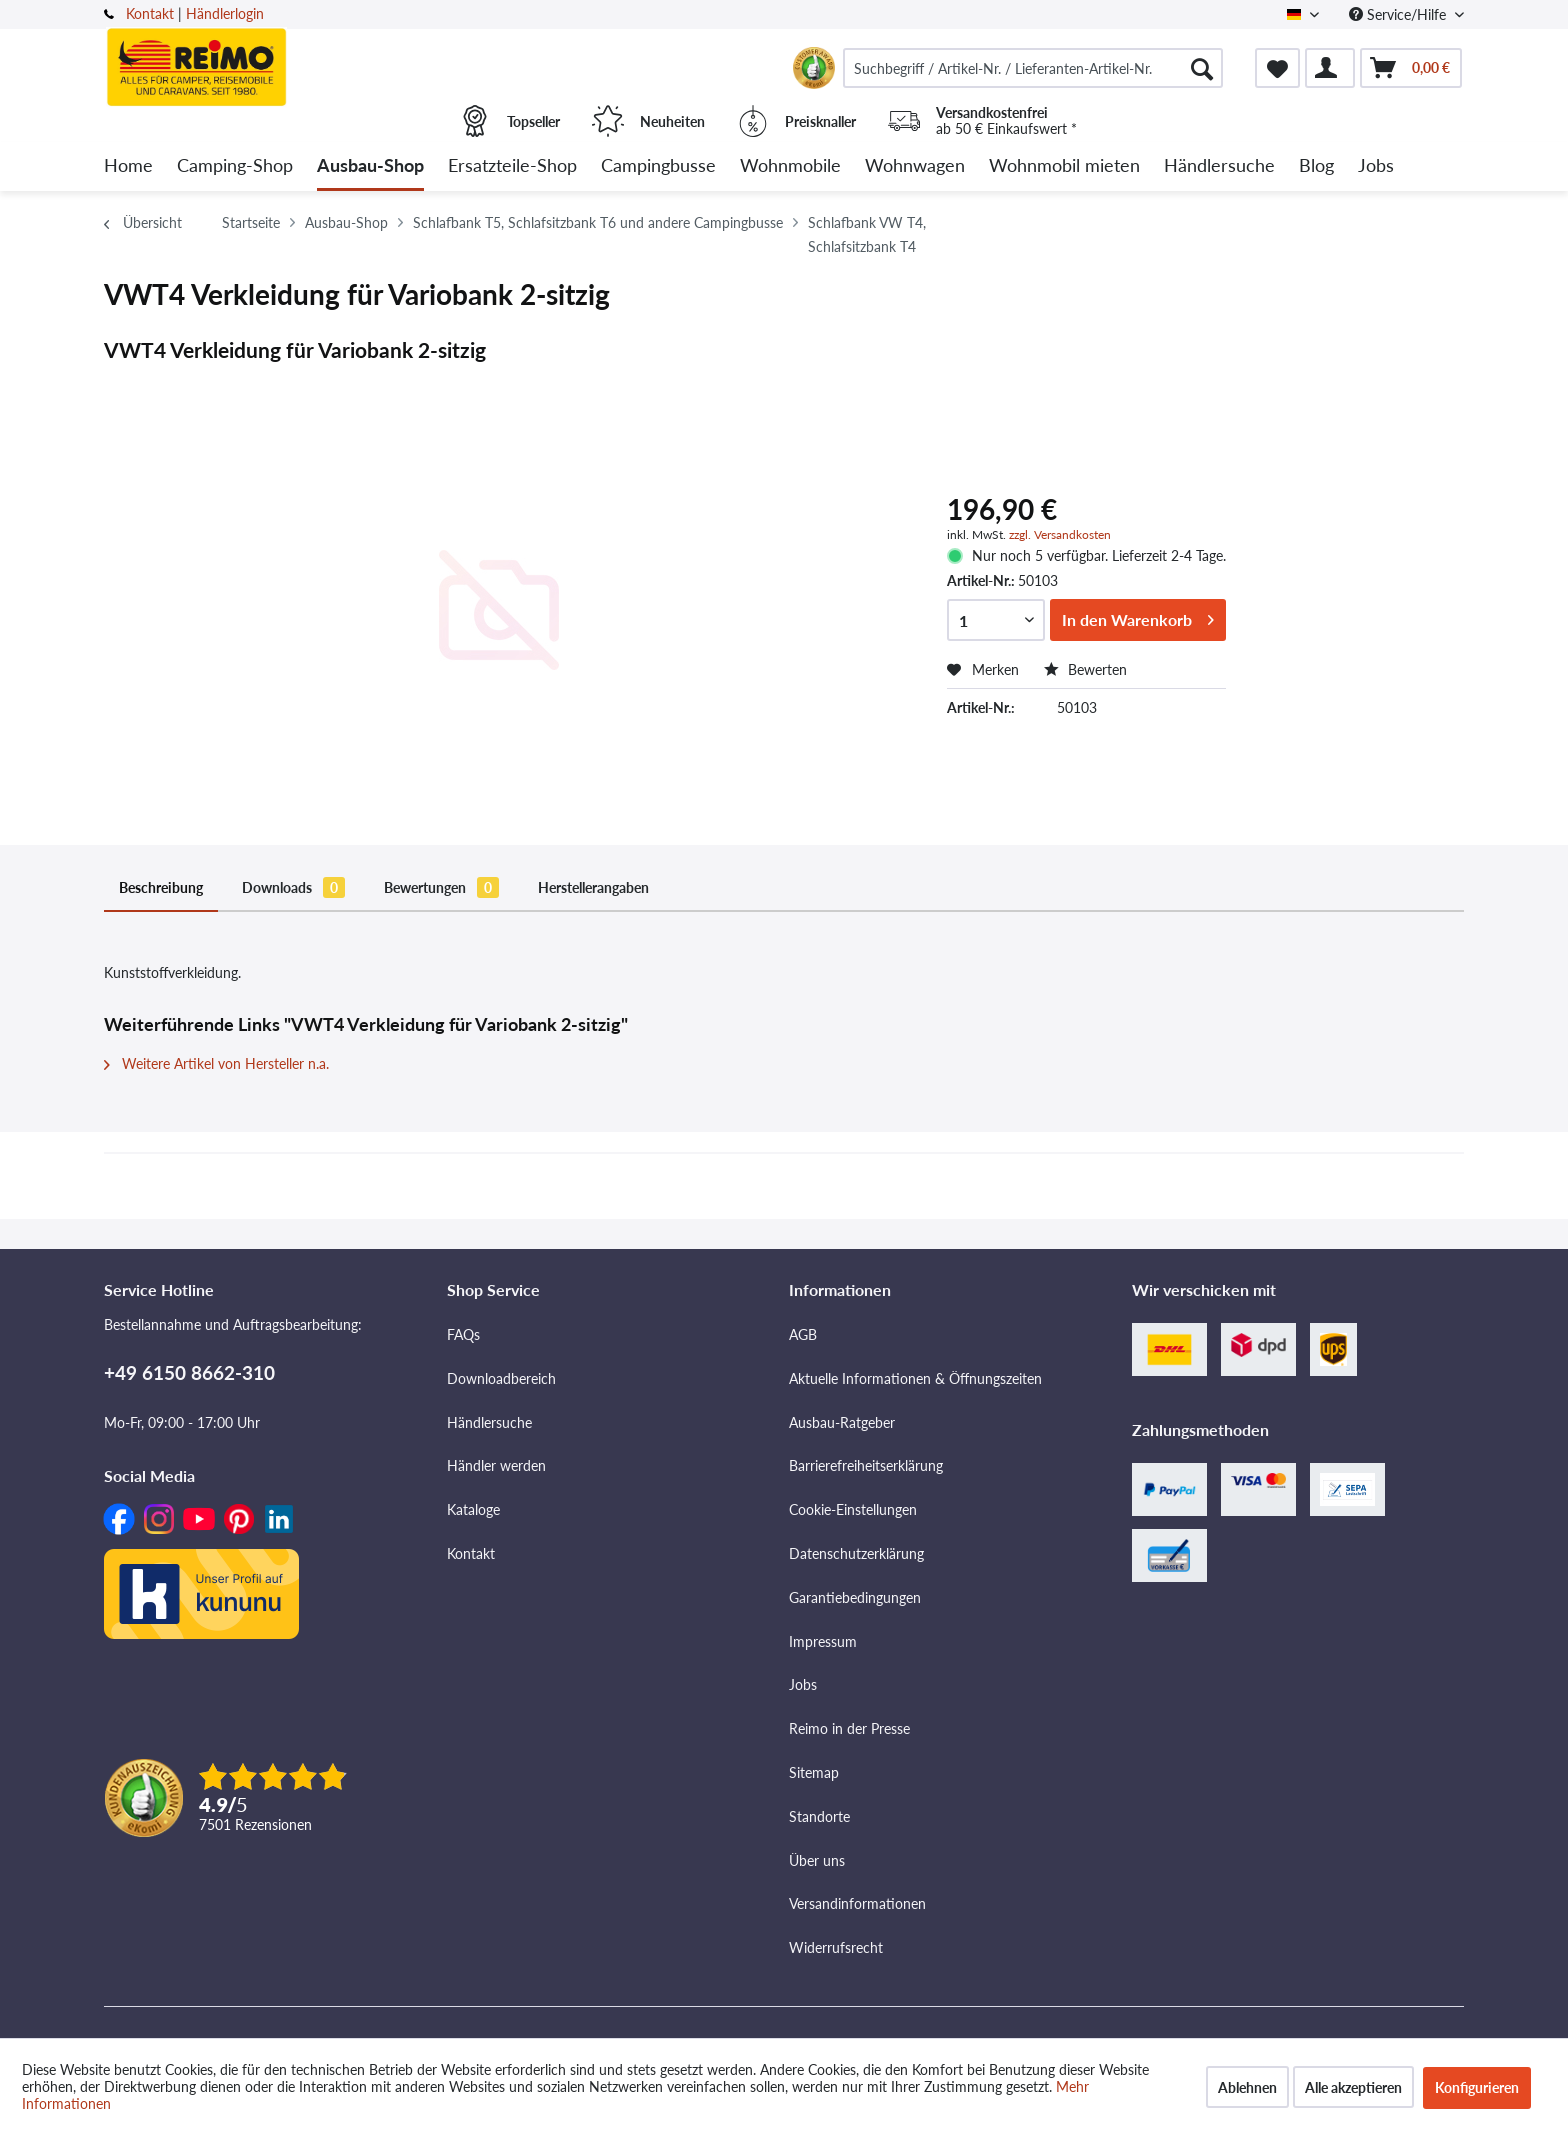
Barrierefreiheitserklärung (866, 1465)
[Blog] (1316, 166)
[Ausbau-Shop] (370, 166)
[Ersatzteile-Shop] (512, 166)
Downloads (293, 887)
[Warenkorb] (1411, 68)
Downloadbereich (501, 1378)
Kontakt (150, 13)
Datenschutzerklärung (856, 1553)
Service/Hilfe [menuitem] (1399, 14)
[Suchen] (1202, 68)
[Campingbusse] (658, 166)
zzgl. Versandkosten (1060, 534)
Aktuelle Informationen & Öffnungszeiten (915, 1378)
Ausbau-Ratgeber (842, 1422)
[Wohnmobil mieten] (1064, 166)
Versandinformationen (857, 1903)
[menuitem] (1033, 68)
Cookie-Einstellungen (853, 1509)
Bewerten (1085, 669)
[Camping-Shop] (235, 166)
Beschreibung (161, 887)
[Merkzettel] (1277, 68)
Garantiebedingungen (855, 1597)
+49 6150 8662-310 (189, 1372)
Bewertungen (441, 887)
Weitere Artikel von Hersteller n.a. (216, 1063)
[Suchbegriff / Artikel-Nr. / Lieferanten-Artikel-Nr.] (1033, 68)
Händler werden (496, 1465)
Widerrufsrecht (836, 1947)
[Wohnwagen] (915, 166)
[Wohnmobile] (790, 166)
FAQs (463, 1334)
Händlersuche (489, 1422)
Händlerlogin (225, 13)
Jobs (803, 1684)
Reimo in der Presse (849, 1728)
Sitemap (814, 1772)
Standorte (819, 1816)
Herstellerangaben (593, 887)
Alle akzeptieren (1353, 2087)
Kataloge (473, 1509)
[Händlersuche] (1219, 166)
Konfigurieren (1477, 2087)
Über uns (817, 1860)
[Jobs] (1376, 166)
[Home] (128, 166)
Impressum (823, 1641)
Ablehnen (1247, 2087)
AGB (803, 1334)
